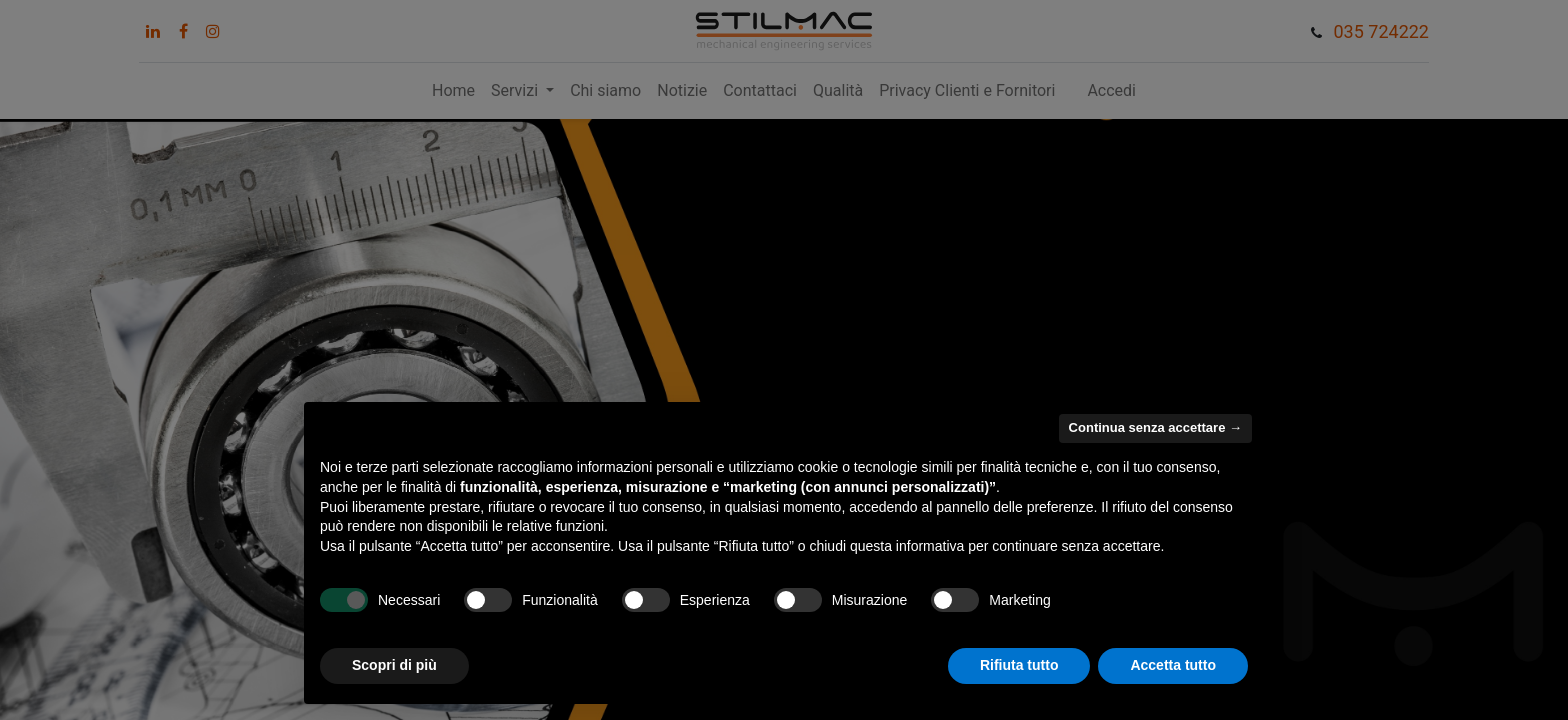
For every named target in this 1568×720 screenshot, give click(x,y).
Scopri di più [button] (394, 665)
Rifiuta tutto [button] (1019, 665)
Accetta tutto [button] (1173, 665)
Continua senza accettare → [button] (1155, 427)
